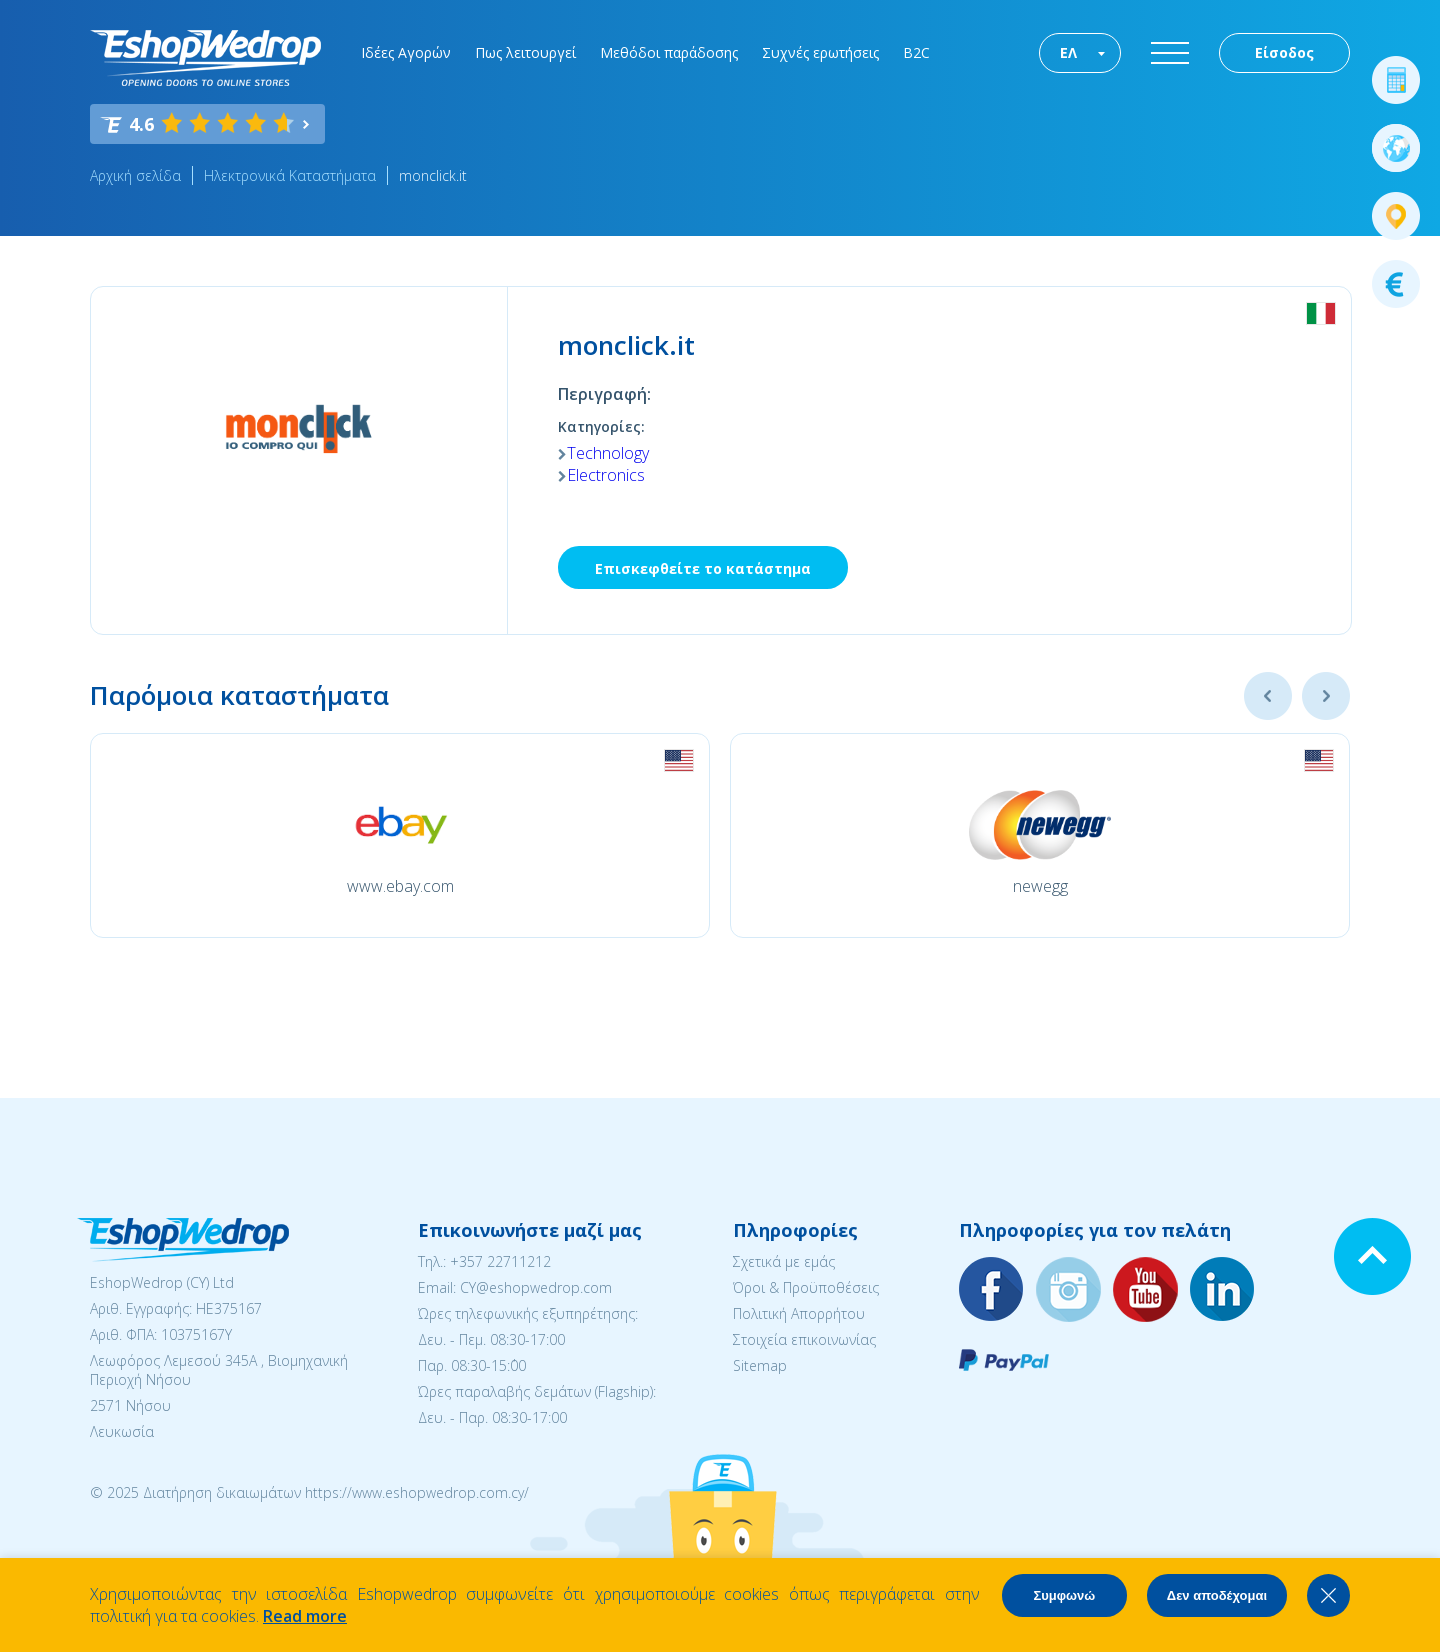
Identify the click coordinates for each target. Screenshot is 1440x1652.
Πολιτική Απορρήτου (799, 1313)
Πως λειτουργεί (525, 52)
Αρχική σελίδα (135, 175)
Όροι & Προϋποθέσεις (806, 1287)
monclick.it (433, 175)
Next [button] (1326, 696)
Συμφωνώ (1064, 1595)
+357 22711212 (500, 1261)
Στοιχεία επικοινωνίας (804, 1339)
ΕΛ (1068, 52)
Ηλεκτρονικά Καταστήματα (290, 175)
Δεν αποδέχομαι (1217, 1595)
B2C (916, 52)
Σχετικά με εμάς (784, 1261)
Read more (305, 1616)
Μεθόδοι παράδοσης (669, 52)
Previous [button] (1268, 696)
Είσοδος (1284, 52)
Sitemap (760, 1365)
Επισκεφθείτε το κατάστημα (703, 568)
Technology (608, 453)
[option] (400, 835)
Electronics (606, 475)
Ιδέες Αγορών (406, 52)
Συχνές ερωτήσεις (820, 52)
